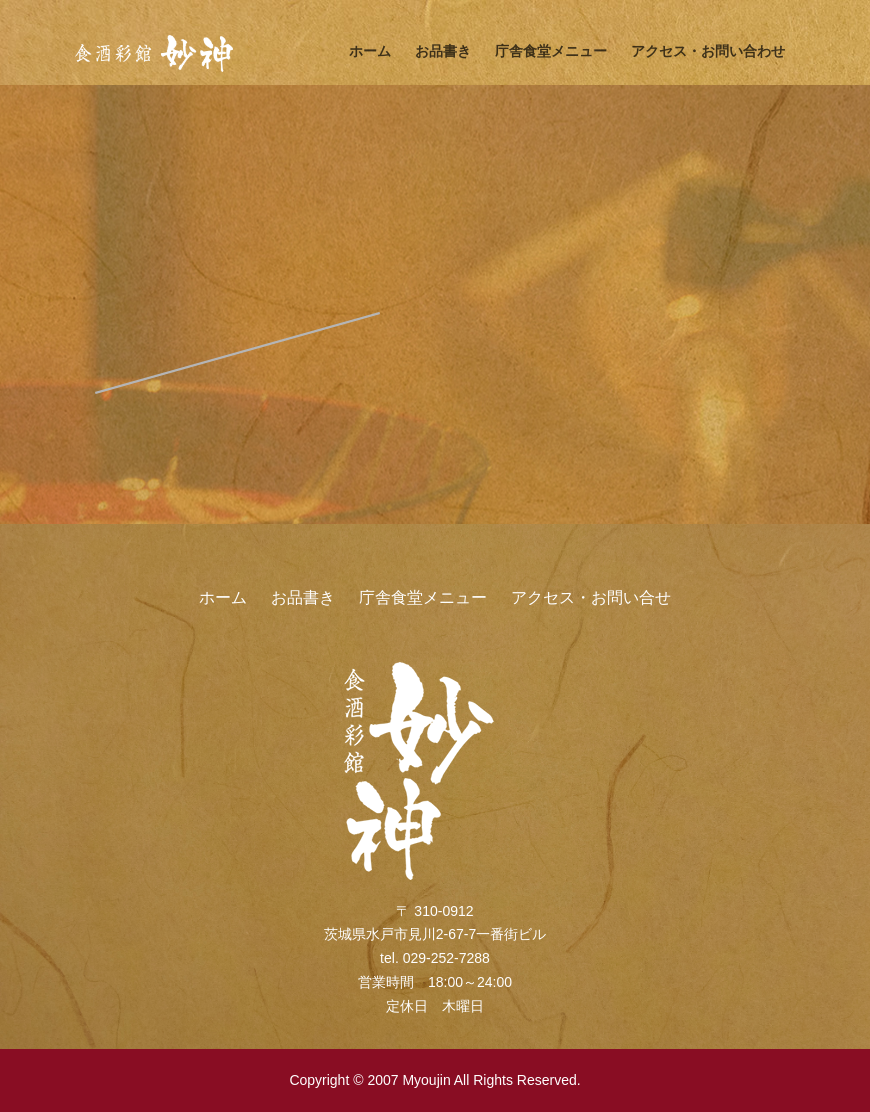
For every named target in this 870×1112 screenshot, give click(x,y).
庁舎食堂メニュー (551, 51)
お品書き (443, 51)
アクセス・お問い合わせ (708, 51)
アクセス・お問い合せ (591, 597)
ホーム (370, 51)
